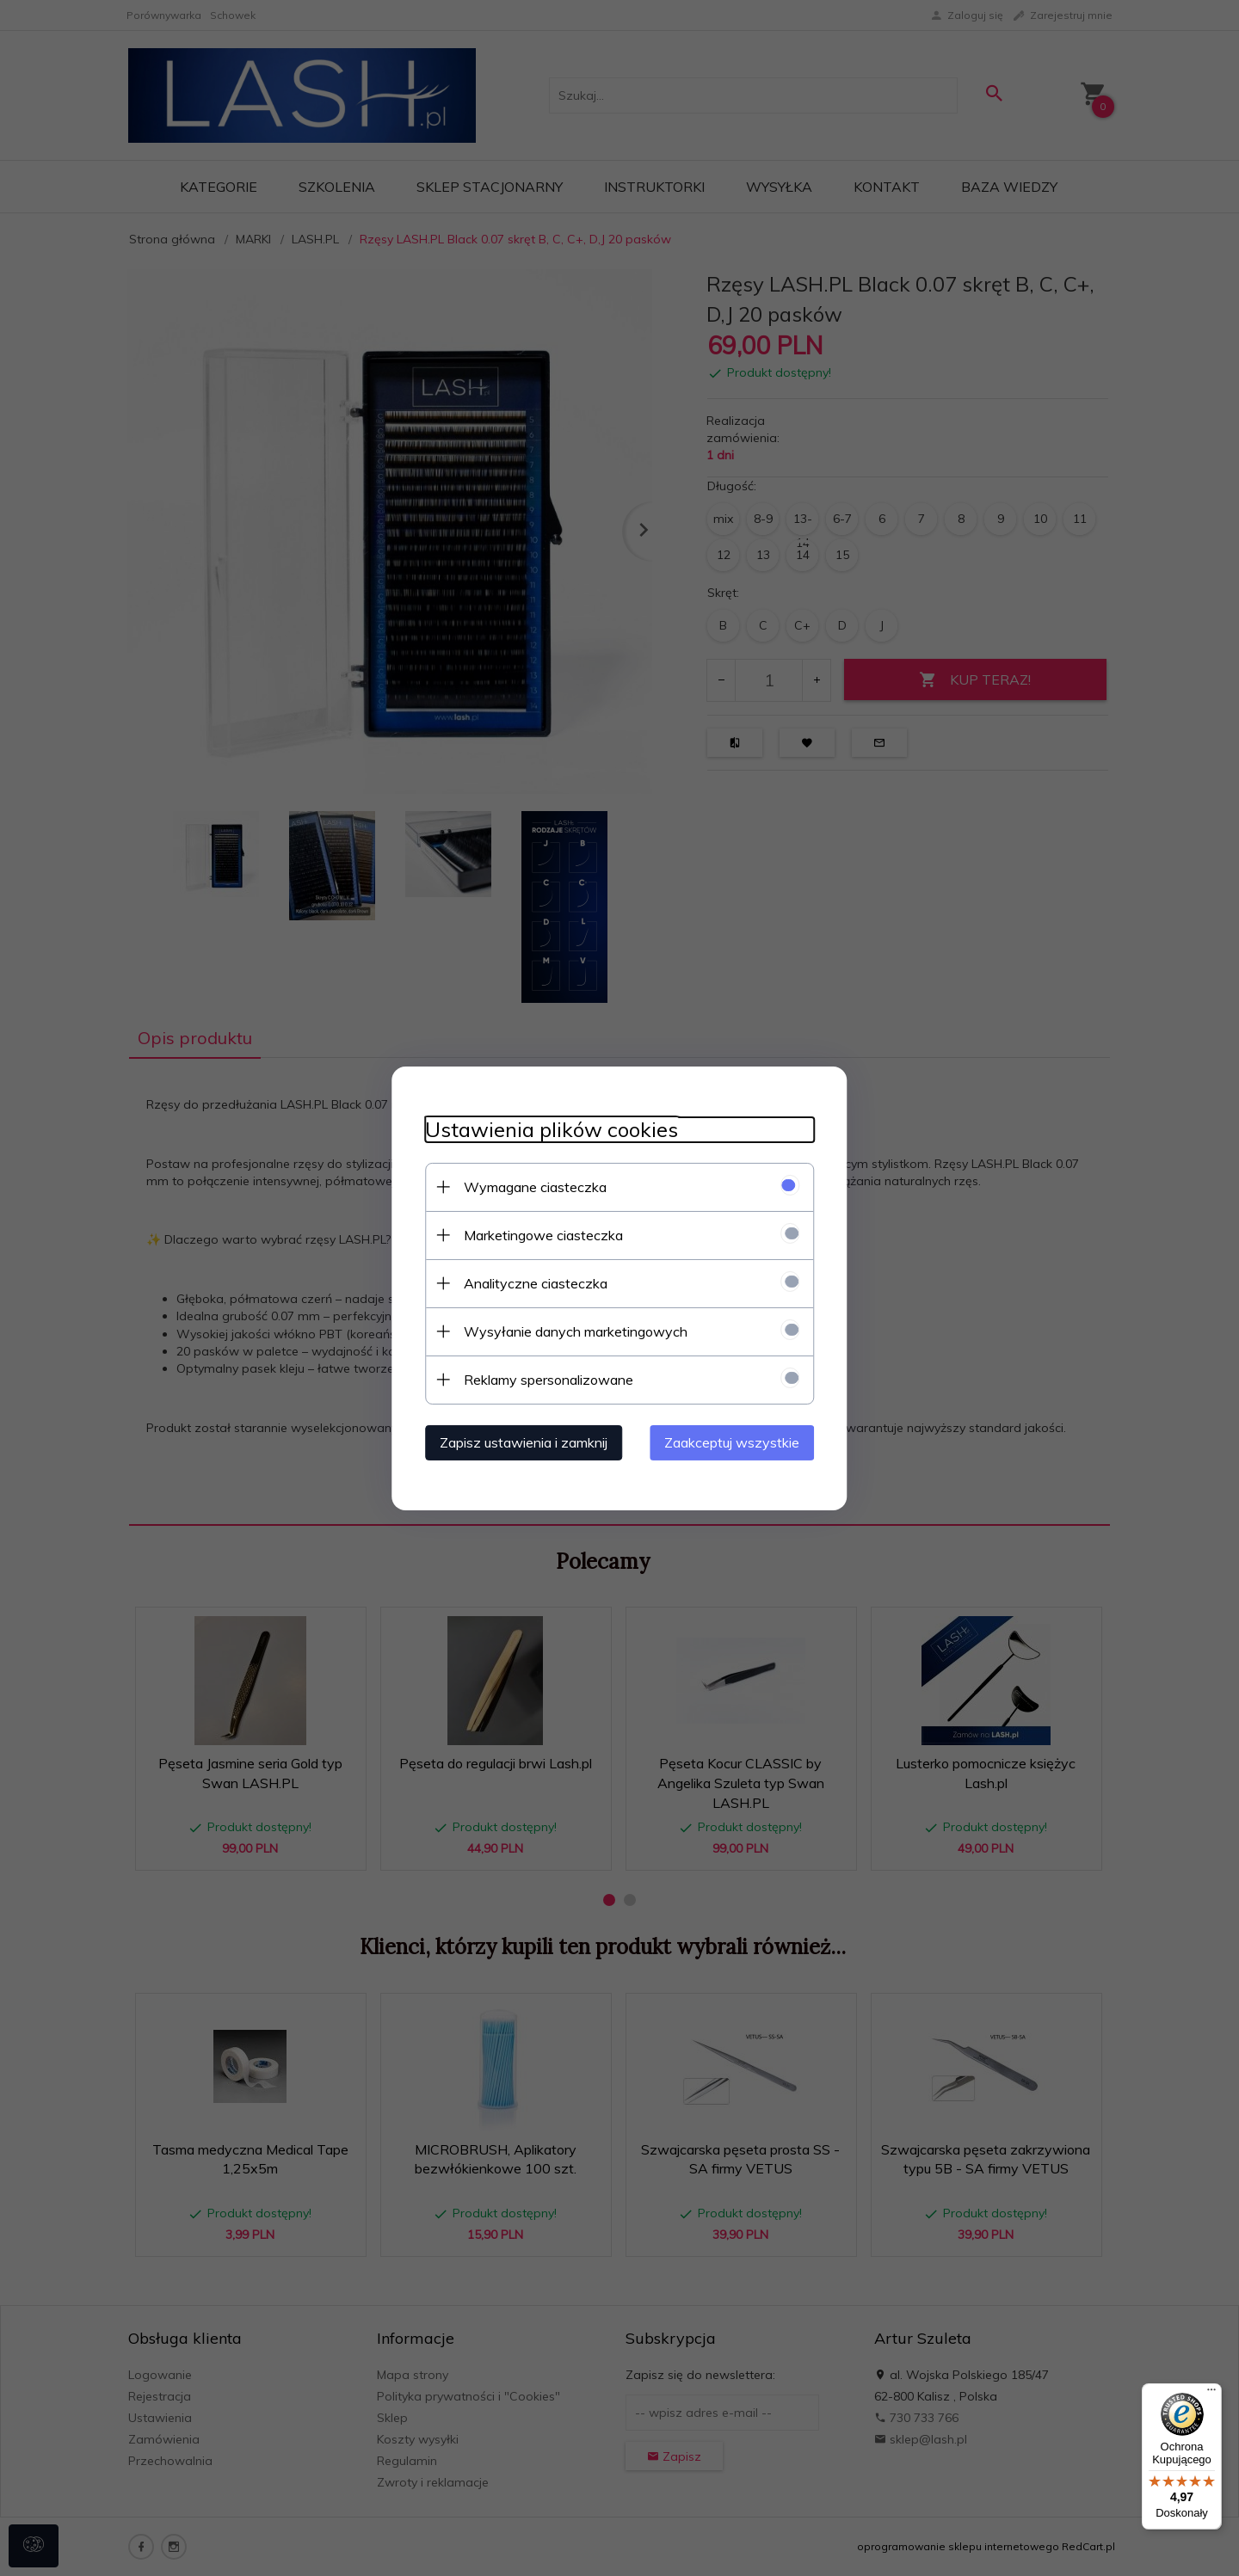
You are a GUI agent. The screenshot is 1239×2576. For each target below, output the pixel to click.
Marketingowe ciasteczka (540, 1234)
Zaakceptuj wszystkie (735, 1441)
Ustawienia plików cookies (548, 1128)
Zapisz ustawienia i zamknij (520, 1441)
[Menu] (1211, 2393)
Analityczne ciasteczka (532, 1282)
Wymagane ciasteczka (531, 1186)
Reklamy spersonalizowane (545, 1378)
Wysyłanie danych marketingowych (572, 1330)
